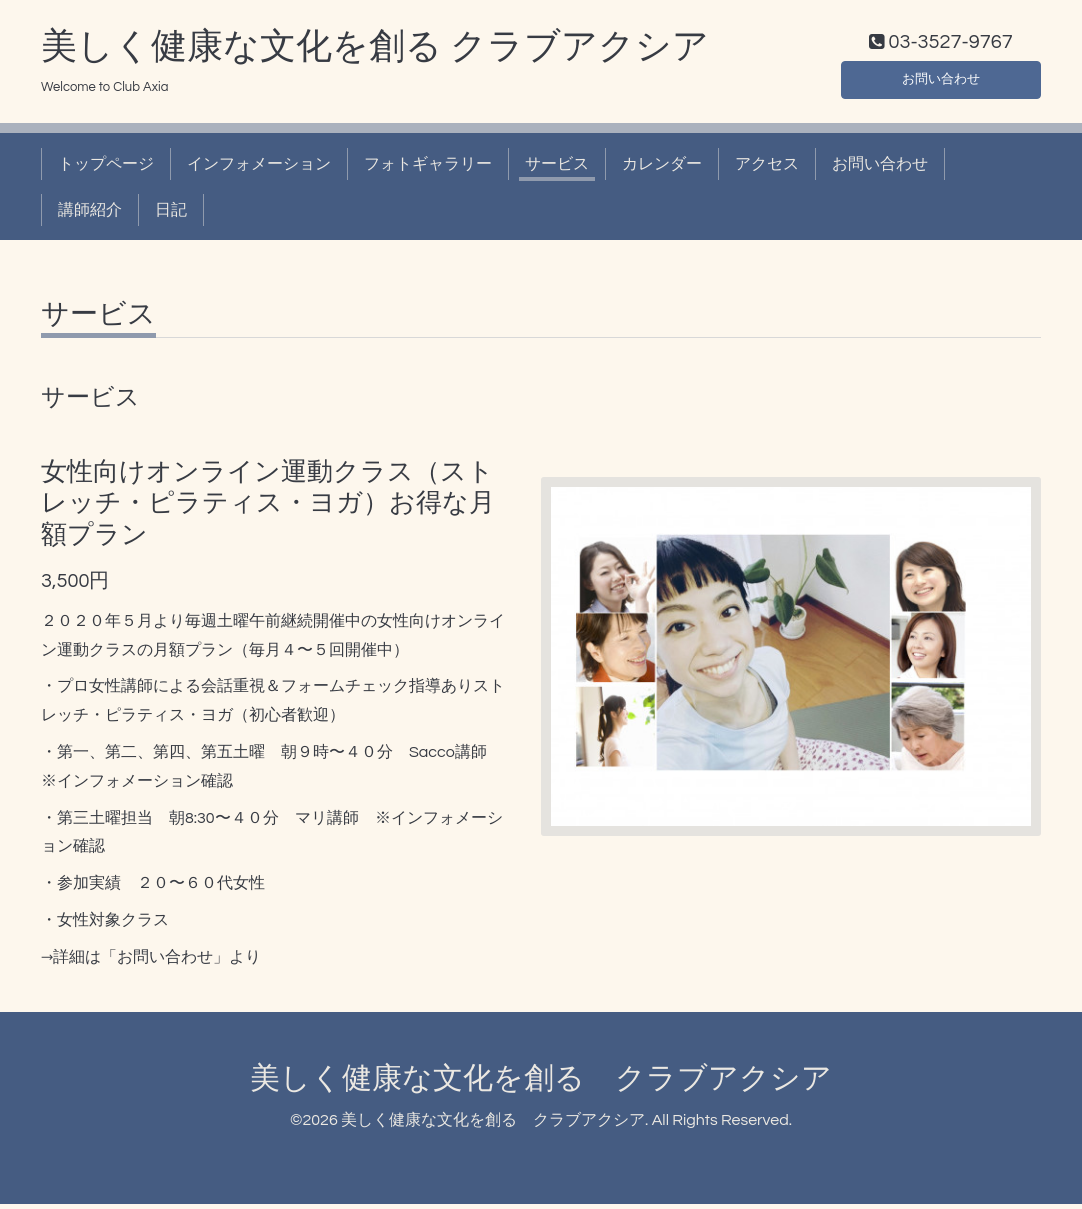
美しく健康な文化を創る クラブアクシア (375, 51)
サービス (557, 168)
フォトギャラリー (428, 168)
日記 (171, 215)
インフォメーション (259, 168)
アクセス (767, 168)
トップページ (106, 168)
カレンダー (662, 168)
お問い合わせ (941, 80)
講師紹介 (90, 215)
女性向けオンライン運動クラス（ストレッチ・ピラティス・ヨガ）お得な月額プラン (268, 508)
